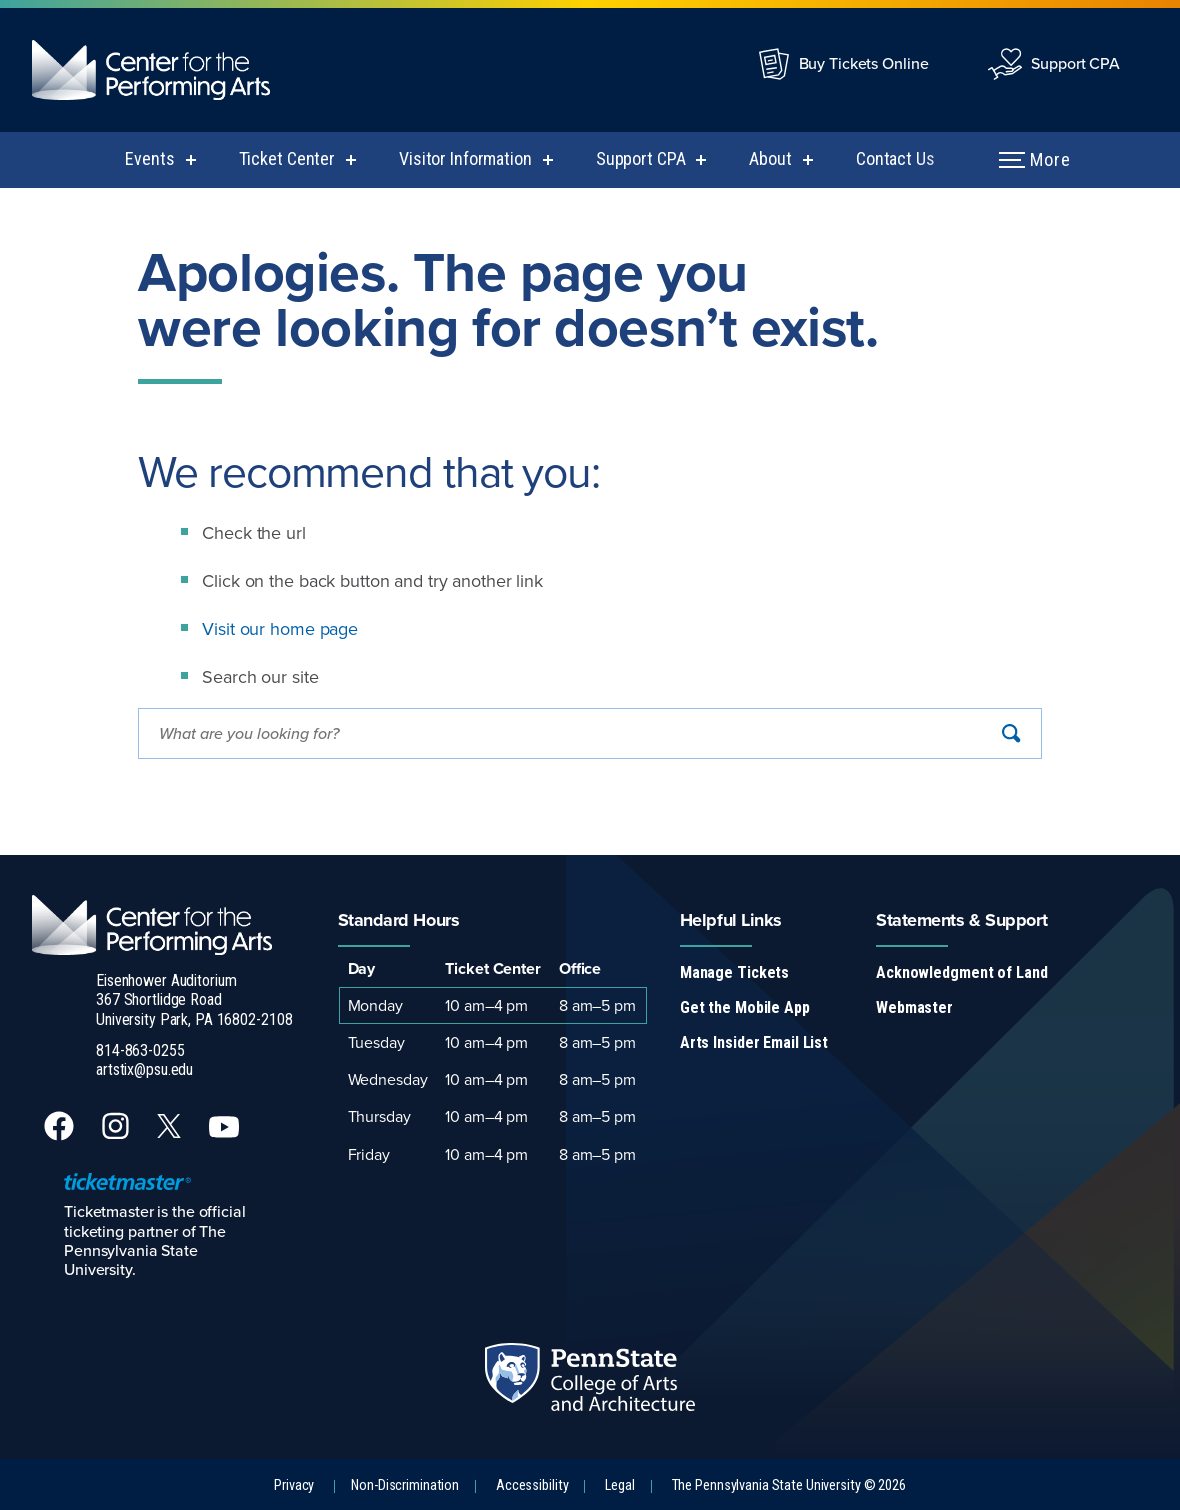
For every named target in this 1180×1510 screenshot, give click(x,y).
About (770, 158)
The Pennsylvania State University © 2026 (789, 1485)
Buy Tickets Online (864, 63)
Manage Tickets (734, 972)
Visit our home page (280, 628)
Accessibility (532, 1485)
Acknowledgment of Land (961, 972)
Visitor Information (465, 158)
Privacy (294, 1485)
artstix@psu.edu (144, 1069)
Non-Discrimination (405, 1485)
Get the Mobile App (745, 1007)
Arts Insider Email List (754, 1042)
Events (149, 158)
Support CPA (1075, 63)
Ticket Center (287, 158)
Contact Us (895, 158)
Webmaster (914, 1007)
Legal (619, 1485)
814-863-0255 (140, 1050)
